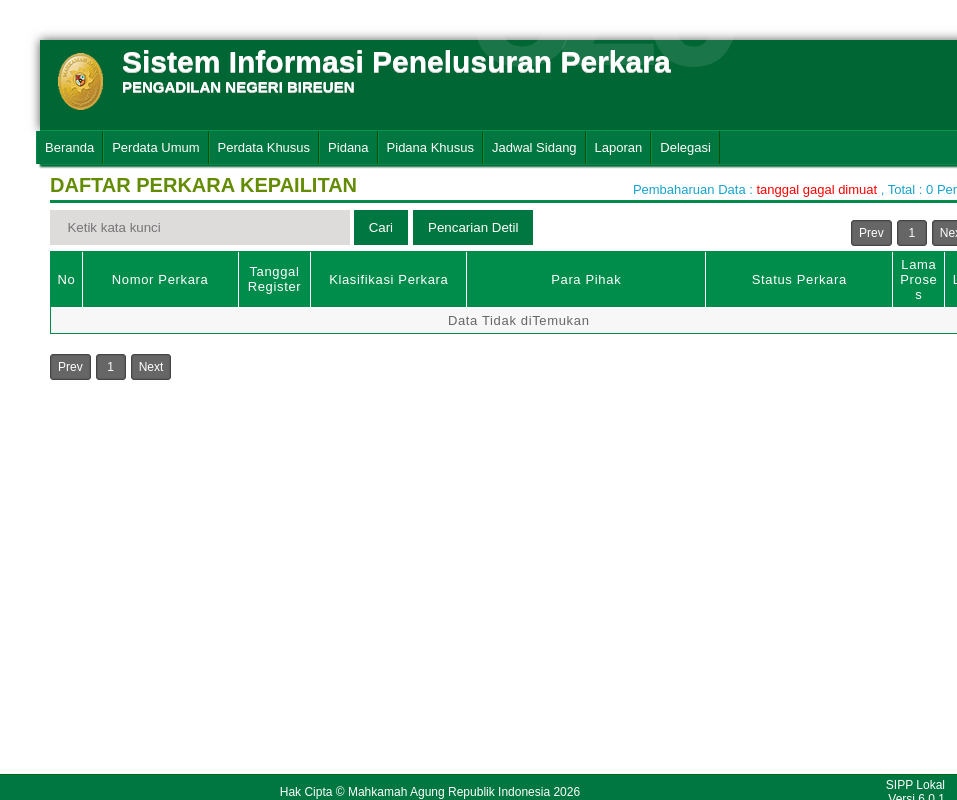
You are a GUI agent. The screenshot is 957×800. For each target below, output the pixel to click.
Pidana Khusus (430, 147)
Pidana (348, 147)
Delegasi (685, 147)
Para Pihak (586, 279)
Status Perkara (799, 279)
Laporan (619, 147)
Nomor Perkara (160, 279)
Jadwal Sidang (534, 147)
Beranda (69, 147)
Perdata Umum (155, 147)
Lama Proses (918, 279)
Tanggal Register (275, 279)
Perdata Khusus (264, 147)
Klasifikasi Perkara (388, 279)
